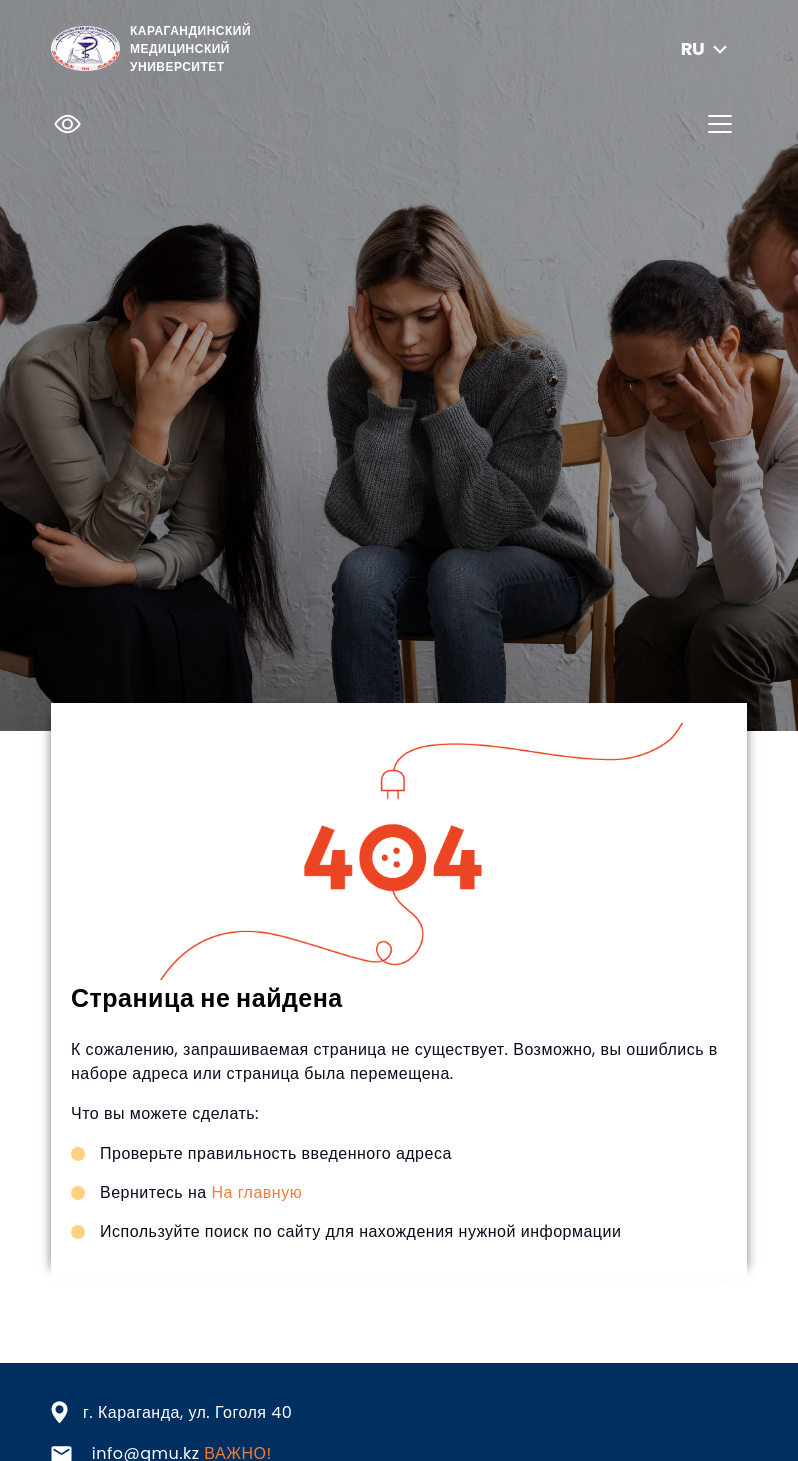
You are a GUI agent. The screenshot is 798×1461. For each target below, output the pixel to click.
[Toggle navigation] (720, 124)
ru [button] (706, 48)
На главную (256, 1192)
